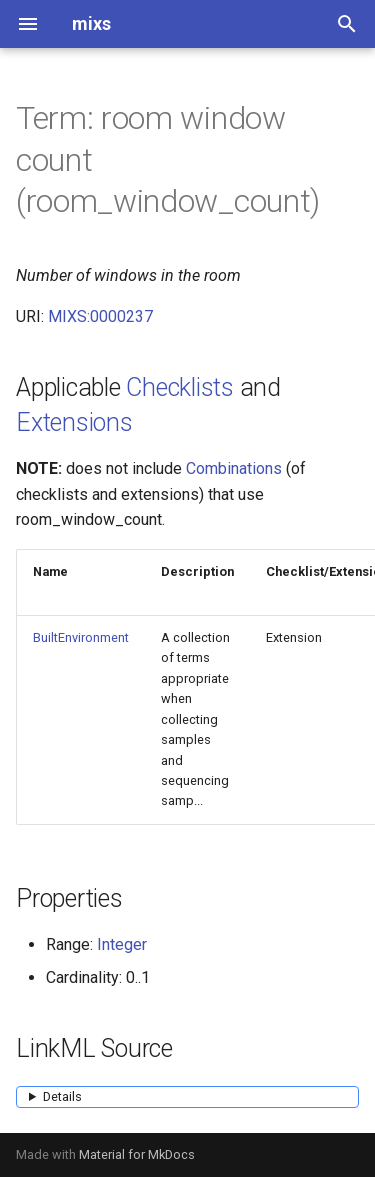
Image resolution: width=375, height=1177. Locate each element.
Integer (122, 944)
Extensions (74, 422)
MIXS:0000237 (100, 316)
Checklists (180, 387)
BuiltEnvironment (81, 637)
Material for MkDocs (137, 1154)
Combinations (234, 468)
